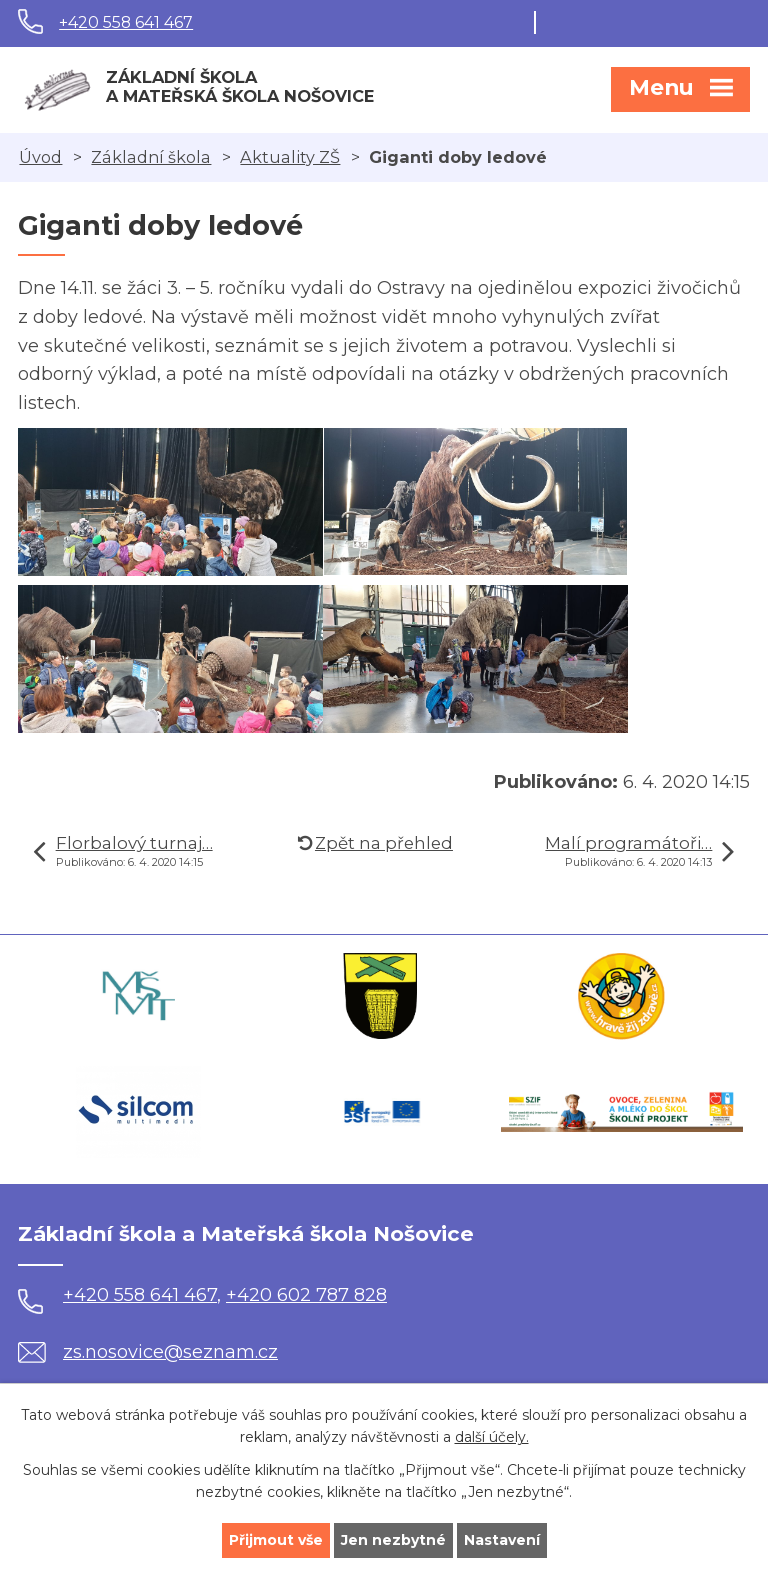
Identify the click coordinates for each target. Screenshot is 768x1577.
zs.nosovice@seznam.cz (148, 1352)
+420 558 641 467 (126, 22)
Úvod (40, 157)
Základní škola (151, 157)
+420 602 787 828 (306, 1295)
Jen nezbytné (393, 1540)
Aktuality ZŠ (290, 157)
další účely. (492, 1438)
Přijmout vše (276, 1540)
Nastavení (502, 1540)
